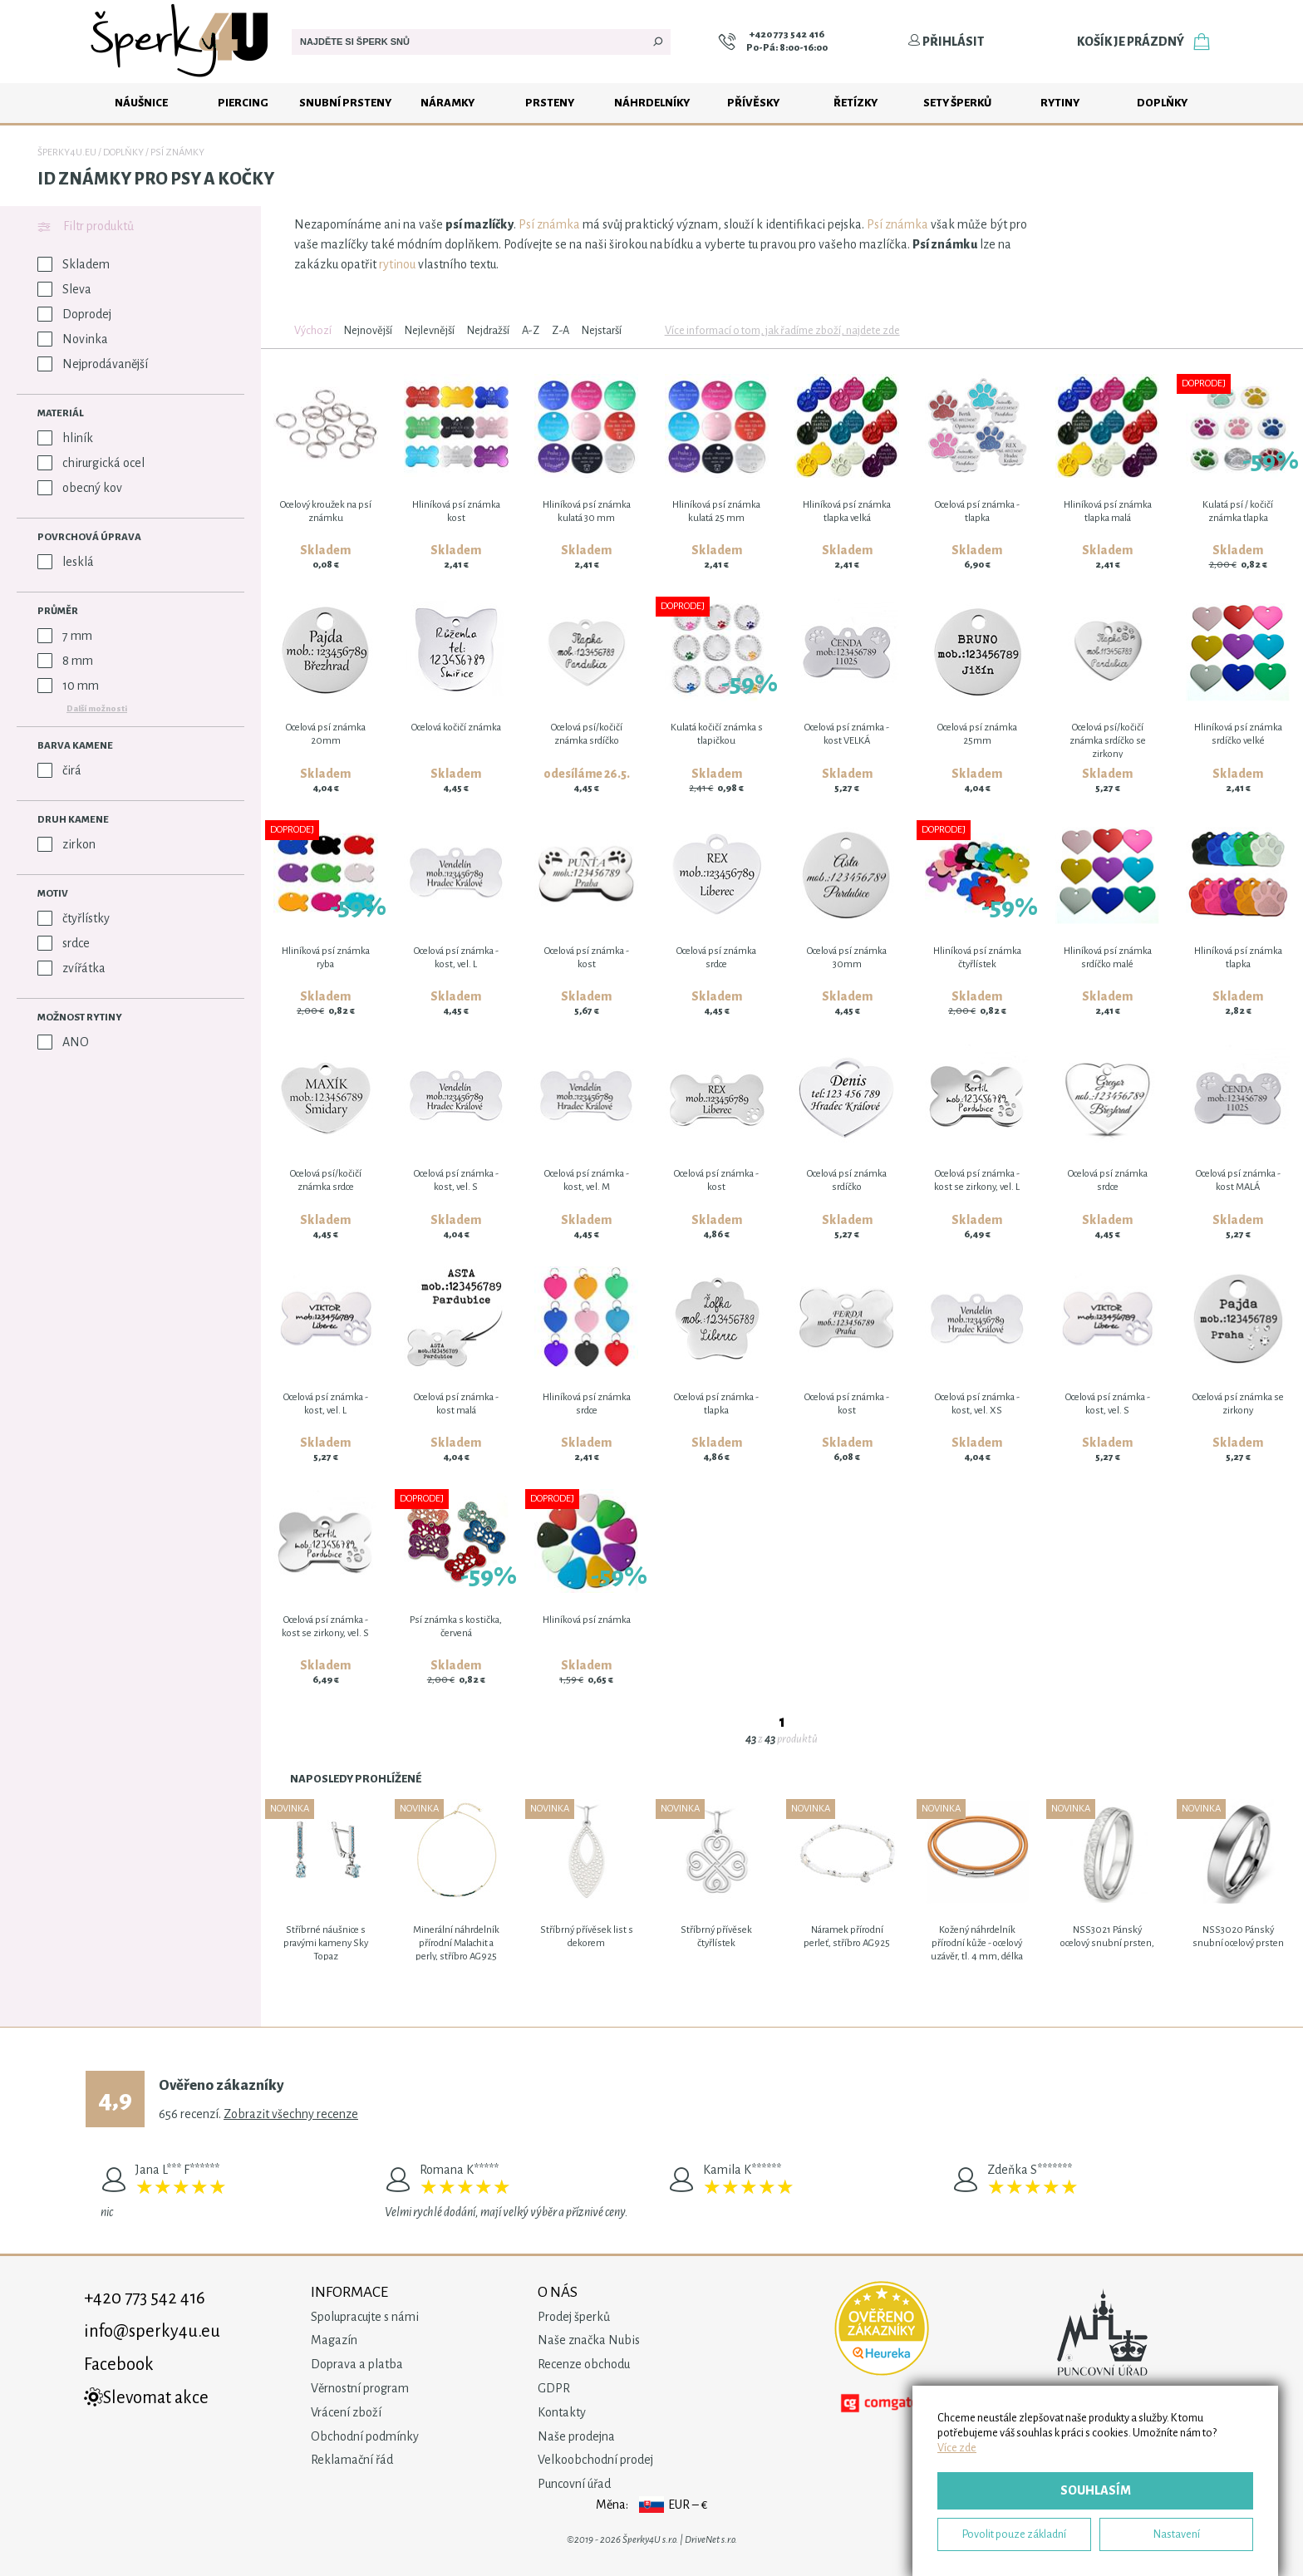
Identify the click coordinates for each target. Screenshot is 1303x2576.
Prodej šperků (574, 2316)
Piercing (243, 102)
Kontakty (562, 2412)
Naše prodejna (576, 2436)
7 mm (64, 635)
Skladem (73, 264)
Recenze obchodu (584, 2364)
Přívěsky (753, 102)
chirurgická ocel (91, 462)
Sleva (64, 289)
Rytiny (1059, 102)
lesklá (65, 561)
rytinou (397, 264)
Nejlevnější (430, 330)
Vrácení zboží (346, 2412)
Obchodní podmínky (365, 2436)
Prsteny (549, 102)
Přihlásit (945, 41)
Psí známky (177, 152)
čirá (59, 770)
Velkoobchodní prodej (595, 2459)
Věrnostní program (360, 2388)
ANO (63, 1042)
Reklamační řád (352, 2459)
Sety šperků (957, 102)
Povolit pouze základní (1014, 2534)
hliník (65, 437)
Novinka (72, 339)
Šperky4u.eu (66, 152)
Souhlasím (1095, 2490)
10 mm (68, 685)
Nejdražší (488, 330)
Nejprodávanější (92, 363)
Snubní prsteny (345, 102)
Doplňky (1162, 102)
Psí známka (549, 224)
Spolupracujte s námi (365, 2316)
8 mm (65, 660)
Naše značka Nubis (589, 2340)
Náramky (447, 102)
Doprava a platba (357, 2364)
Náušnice (141, 102)
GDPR (554, 2388)
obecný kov (79, 487)
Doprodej (74, 314)
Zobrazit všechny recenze (291, 2114)
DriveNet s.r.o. (711, 2539)
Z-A (560, 330)
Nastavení (1176, 2534)
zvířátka (71, 968)
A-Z (530, 330)
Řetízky (855, 102)
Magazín (334, 2340)
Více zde (956, 2447)
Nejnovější (368, 330)
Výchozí (313, 330)
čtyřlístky (73, 918)
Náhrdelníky (652, 102)
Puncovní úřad (574, 2483)
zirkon (66, 844)
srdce (63, 943)
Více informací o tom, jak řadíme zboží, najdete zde (782, 330)
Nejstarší (602, 330)
